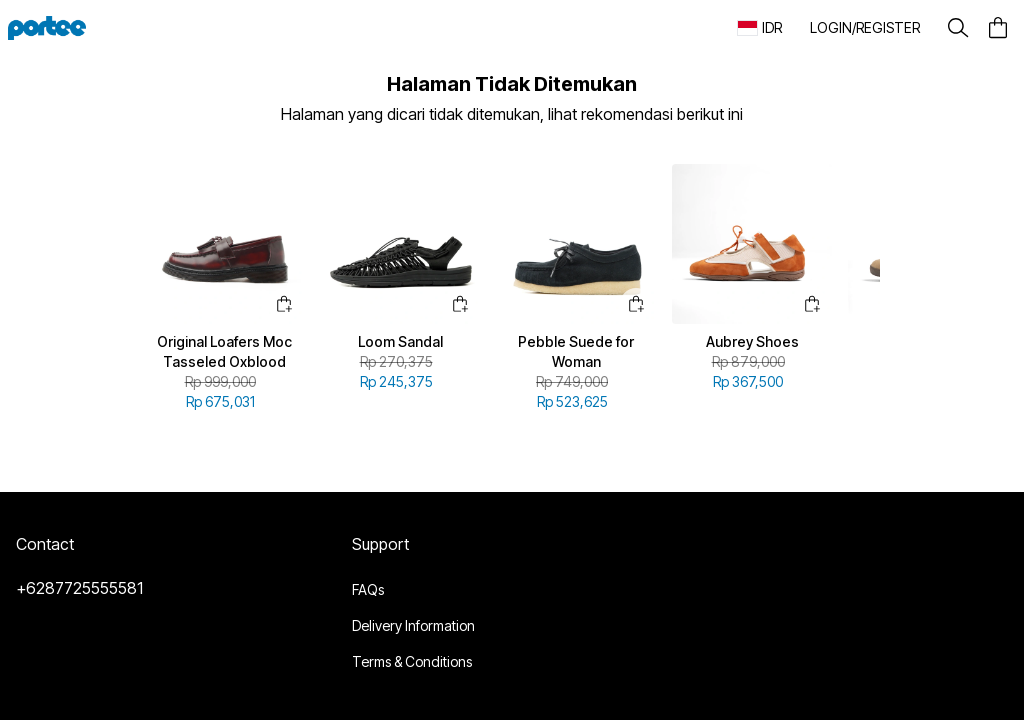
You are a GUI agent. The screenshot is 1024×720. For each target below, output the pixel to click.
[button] (865, 28)
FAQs (368, 589)
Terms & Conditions (412, 661)
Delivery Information (413, 625)
